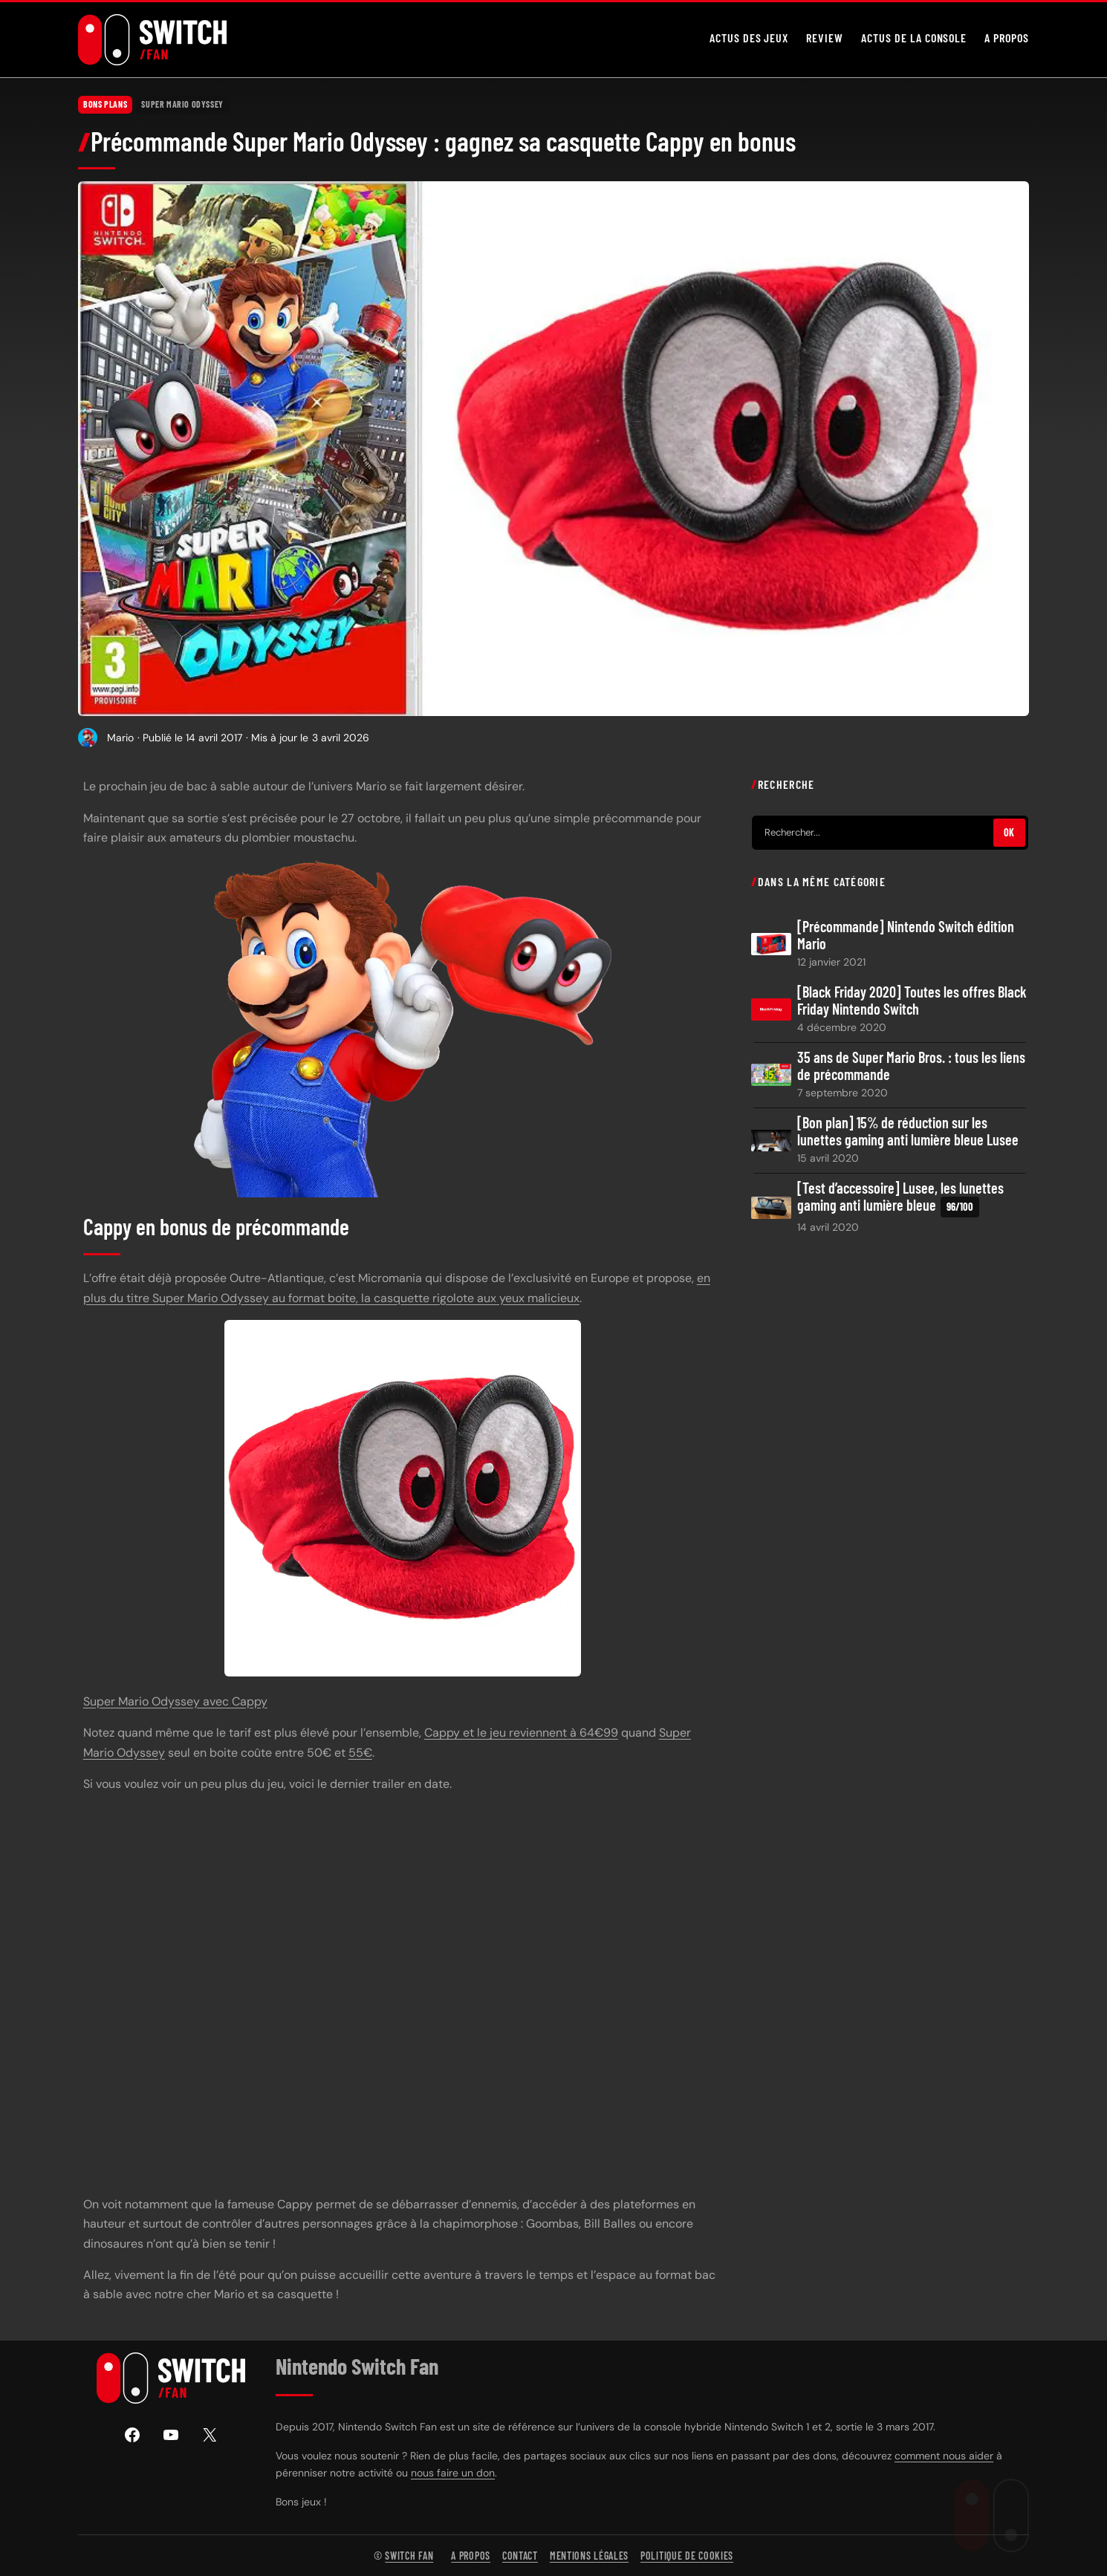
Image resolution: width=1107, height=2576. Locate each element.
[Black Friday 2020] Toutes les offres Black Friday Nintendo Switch (912, 1000)
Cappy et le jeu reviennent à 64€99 (521, 1732)
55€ (360, 1752)
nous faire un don (453, 2472)
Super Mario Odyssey (182, 104)
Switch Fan (409, 2555)
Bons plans (105, 104)
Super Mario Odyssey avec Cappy (175, 1700)
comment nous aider (944, 2455)
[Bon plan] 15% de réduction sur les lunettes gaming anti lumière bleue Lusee (908, 1131)
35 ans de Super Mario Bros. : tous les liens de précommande (911, 1066)
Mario (120, 737)
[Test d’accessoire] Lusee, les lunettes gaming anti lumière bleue (900, 1198)
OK (1009, 832)
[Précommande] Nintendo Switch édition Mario (905, 934)
